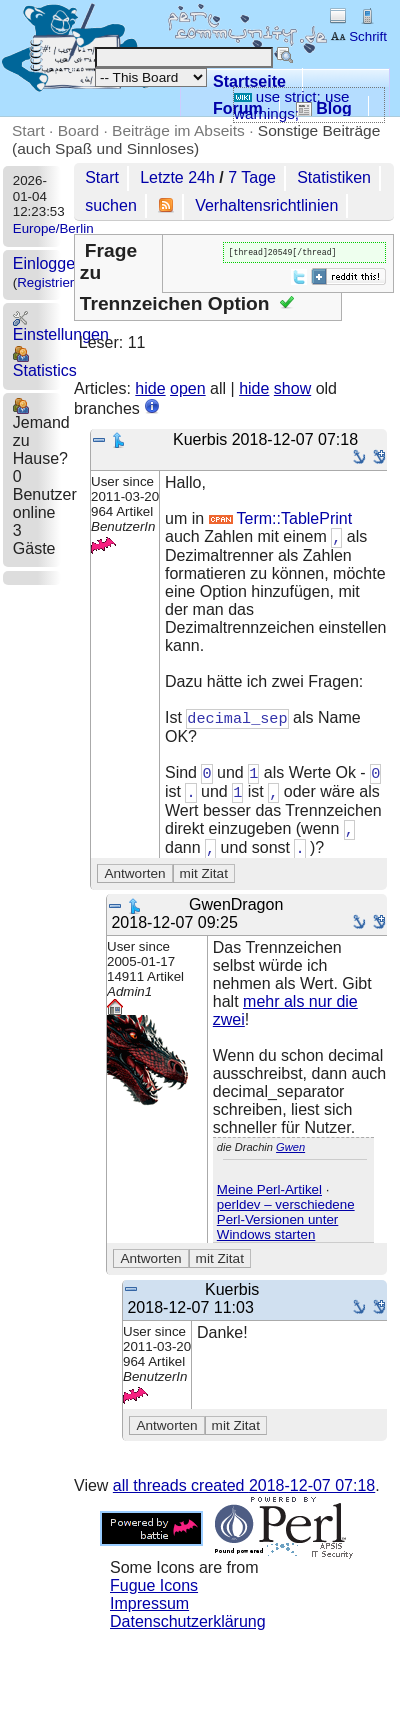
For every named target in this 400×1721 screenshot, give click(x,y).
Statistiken (334, 177)
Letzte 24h (177, 177)
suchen (111, 205)
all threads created (244, 1493)
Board (78, 130)
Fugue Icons (154, 1593)
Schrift (358, 36)
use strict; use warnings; (292, 105)
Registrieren (53, 282)
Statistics (45, 362)
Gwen (290, 1155)
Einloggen (48, 263)
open (188, 390)
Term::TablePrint (281, 520)
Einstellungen (61, 326)
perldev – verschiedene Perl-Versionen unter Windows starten (286, 1227)
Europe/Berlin (53, 228)
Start (28, 130)
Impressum (149, 1611)
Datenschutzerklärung (188, 1629)
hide (150, 390)
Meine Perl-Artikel (269, 1197)
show (292, 390)
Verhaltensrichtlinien (266, 205)
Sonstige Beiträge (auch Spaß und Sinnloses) (196, 139)
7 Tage (252, 177)
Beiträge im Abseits (178, 130)
